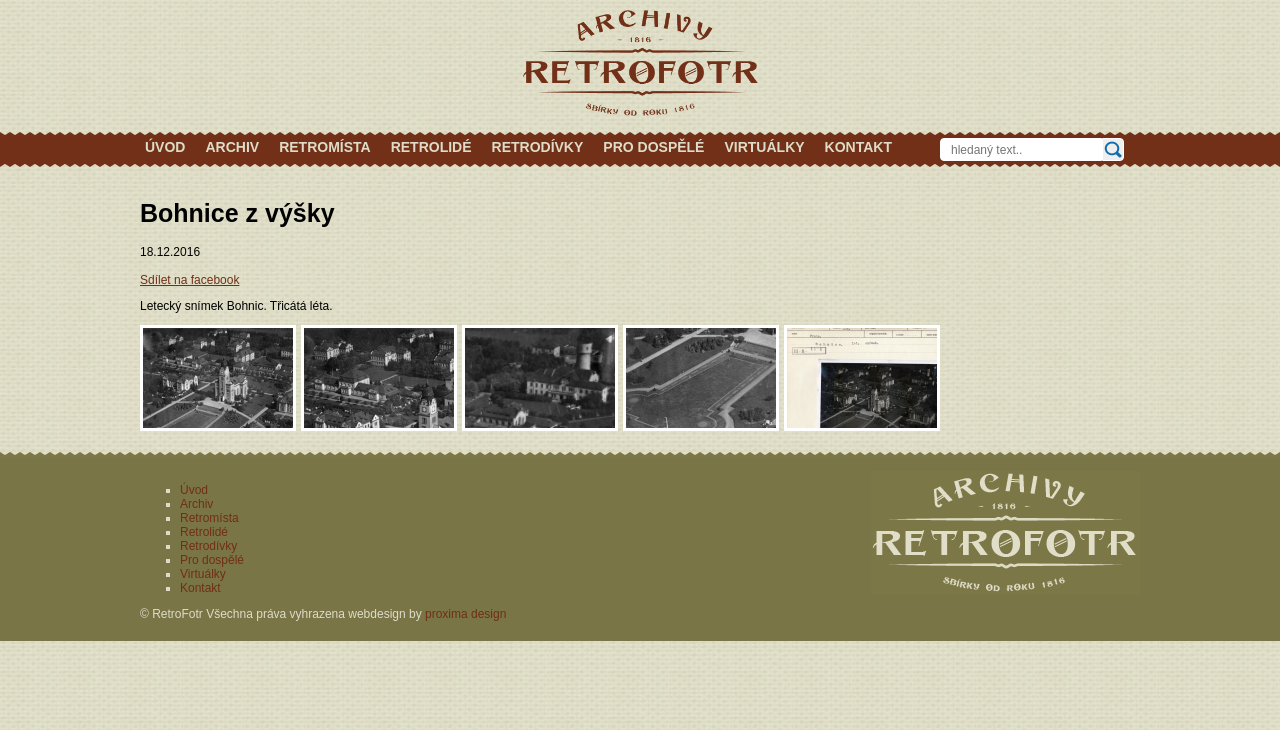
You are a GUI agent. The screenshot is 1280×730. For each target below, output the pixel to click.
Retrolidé (431, 147)
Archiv (232, 147)
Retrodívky (538, 147)
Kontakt (858, 147)
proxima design (465, 614)
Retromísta (325, 147)
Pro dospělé (653, 147)
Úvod (165, 147)
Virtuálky (764, 147)
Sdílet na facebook (189, 280)
